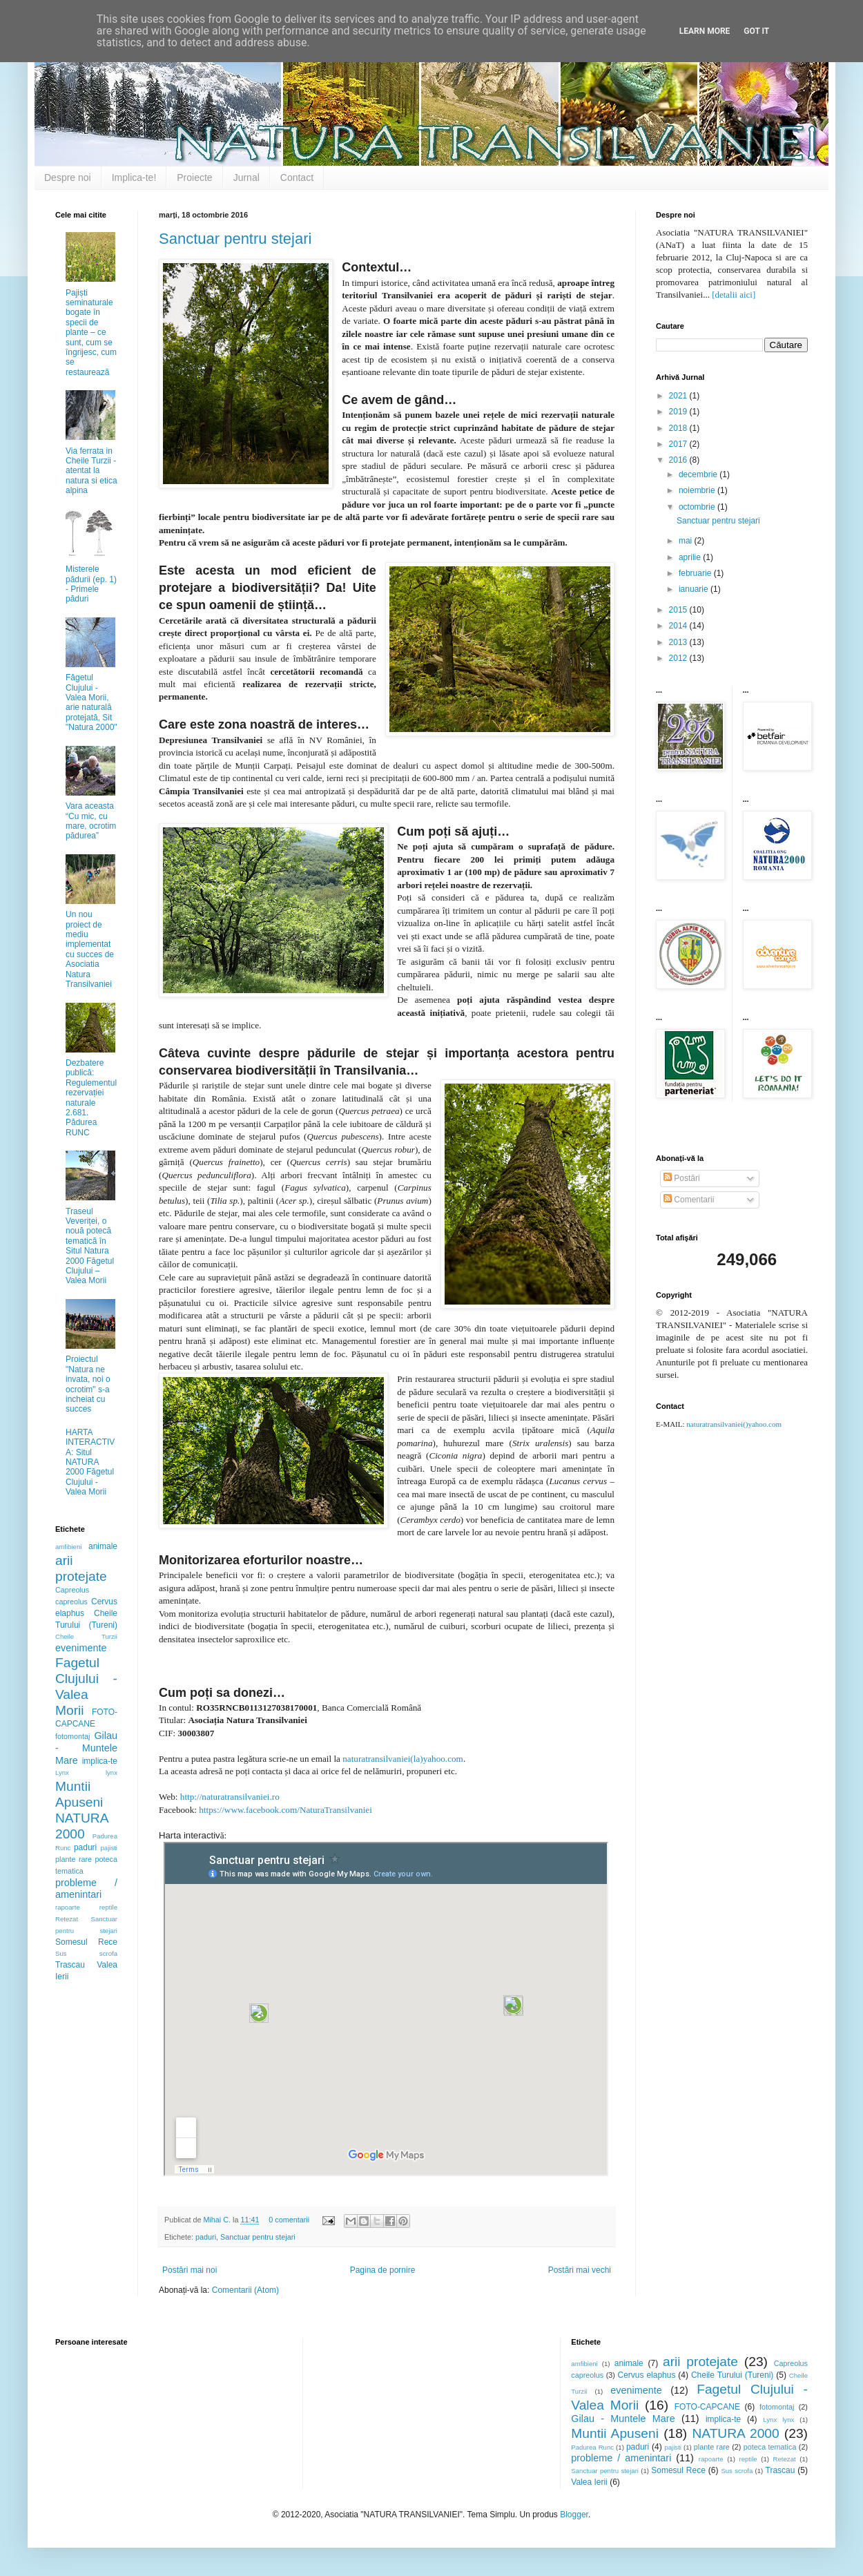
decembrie (699, 474)
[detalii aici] (733, 294)
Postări (681, 1178)
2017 (679, 444)
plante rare (73, 1859)
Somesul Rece (86, 1942)
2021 (679, 396)
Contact (296, 177)
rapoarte (67, 1907)
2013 (679, 642)
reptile (108, 1907)
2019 (679, 411)
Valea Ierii (589, 2482)
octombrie (698, 507)
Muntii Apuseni (615, 2433)
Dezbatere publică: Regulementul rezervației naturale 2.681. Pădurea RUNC (91, 1097)
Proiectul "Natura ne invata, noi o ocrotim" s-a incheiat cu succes (88, 1384)
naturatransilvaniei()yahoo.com (734, 1424)
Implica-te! (134, 177)
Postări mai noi (189, 2270)
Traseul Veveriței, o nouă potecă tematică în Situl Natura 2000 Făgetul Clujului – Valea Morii (90, 1246)
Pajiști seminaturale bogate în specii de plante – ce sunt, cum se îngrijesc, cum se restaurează (91, 332)
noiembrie (698, 490)
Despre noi (67, 177)
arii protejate (700, 2361)
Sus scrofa (86, 1953)
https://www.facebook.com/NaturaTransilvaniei (285, 1810)
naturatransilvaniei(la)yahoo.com (402, 1758)
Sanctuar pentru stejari (235, 238)
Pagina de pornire (383, 2270)
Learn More (704, 31)
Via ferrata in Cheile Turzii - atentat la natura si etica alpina (91, 471)
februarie (696, 573)
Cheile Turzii (86, 1636)
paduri (205, 2237)
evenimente (80, 1647)
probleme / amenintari (86, 1889)
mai (687, 541)
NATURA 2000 (735, 2433)
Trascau (70, 1965)
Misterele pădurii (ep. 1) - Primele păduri (91, 584)
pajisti (108, 1848)
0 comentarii (289, 2219)
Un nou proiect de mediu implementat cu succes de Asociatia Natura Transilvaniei (90, 949)
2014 (679, 626)
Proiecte (194, 177)
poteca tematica (770, 2447)
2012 (679, 658)
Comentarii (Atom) (245, 2290)
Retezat (66, 1919)
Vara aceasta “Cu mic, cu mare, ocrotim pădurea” (91, 820)
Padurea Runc (592, 2447)
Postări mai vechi (579, 2270)
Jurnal (246, 177)
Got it (756, 31)
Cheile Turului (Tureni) (732, 2375)
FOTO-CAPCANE (707, 2407)
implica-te (99, 1761)
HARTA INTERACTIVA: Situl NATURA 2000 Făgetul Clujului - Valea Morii (90, 1462)
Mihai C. (218, 2219)
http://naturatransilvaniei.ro (230, 1796)
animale (102, 1546)
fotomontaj (72, 1736)
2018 (679, 428)
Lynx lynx (86, 1772)
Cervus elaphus (647, 2375)
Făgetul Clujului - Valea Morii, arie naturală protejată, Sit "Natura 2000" (91, 702)
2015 (679, 610)
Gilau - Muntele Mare (86, 1748)
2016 (679, 460)
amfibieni (68, 1546)
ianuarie (694, 589)
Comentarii (688, 1199)
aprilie (691, 557)
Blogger (574, 2514)
